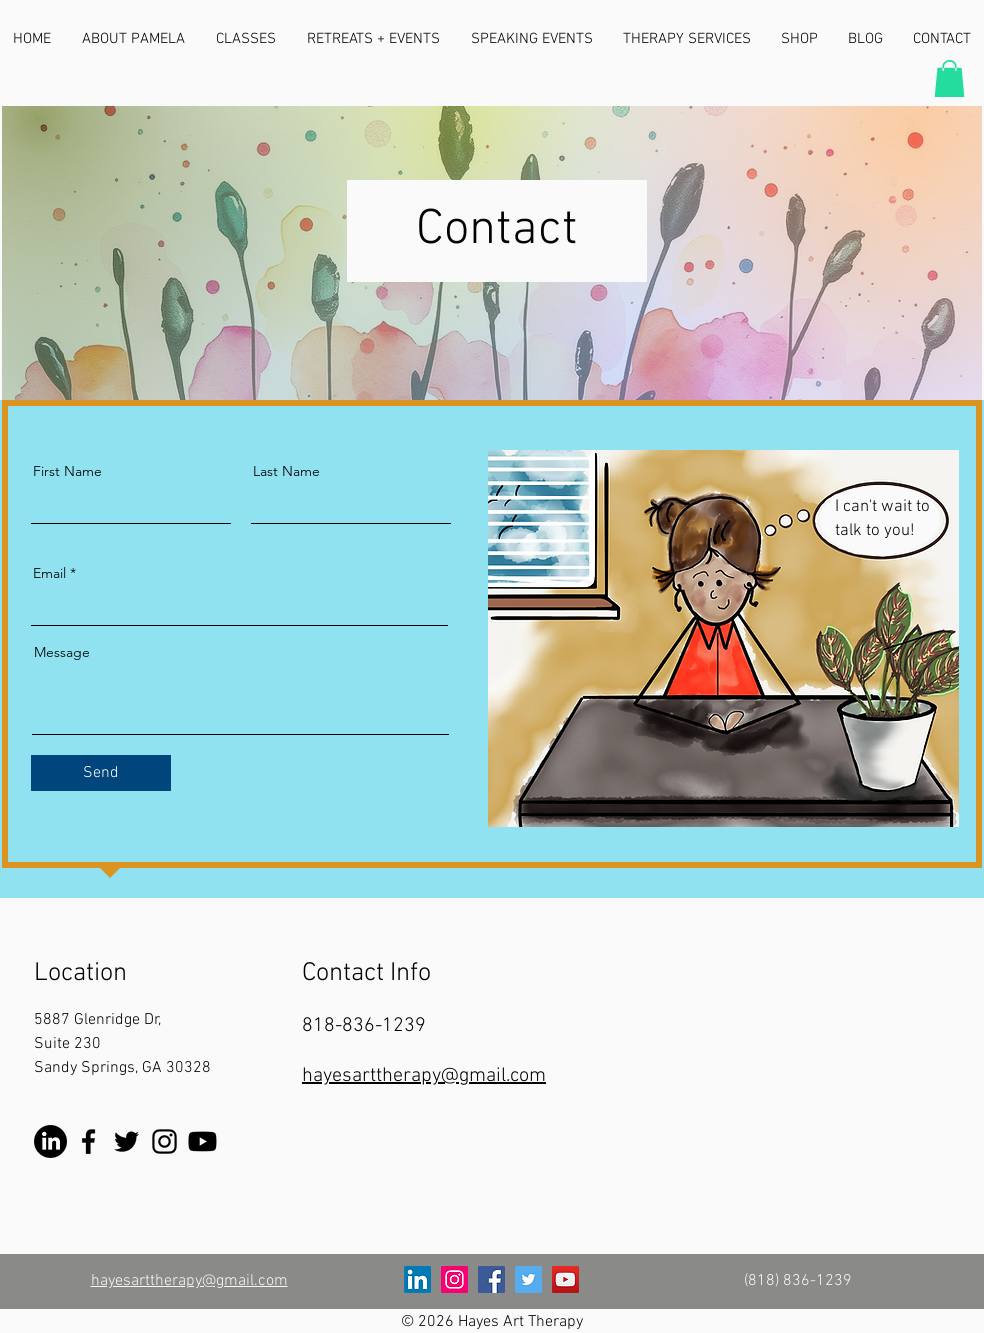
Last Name (286, 471)
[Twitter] (126, 1141)
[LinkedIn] (50, 1141)
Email (49, 573)
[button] (949, 78)
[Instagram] (164, 1141)
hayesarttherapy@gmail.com (424, 1076)
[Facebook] (88, 1141)
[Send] (101, 773)
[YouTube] (202, 1141)
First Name (67, 471)
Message (62, 652)
